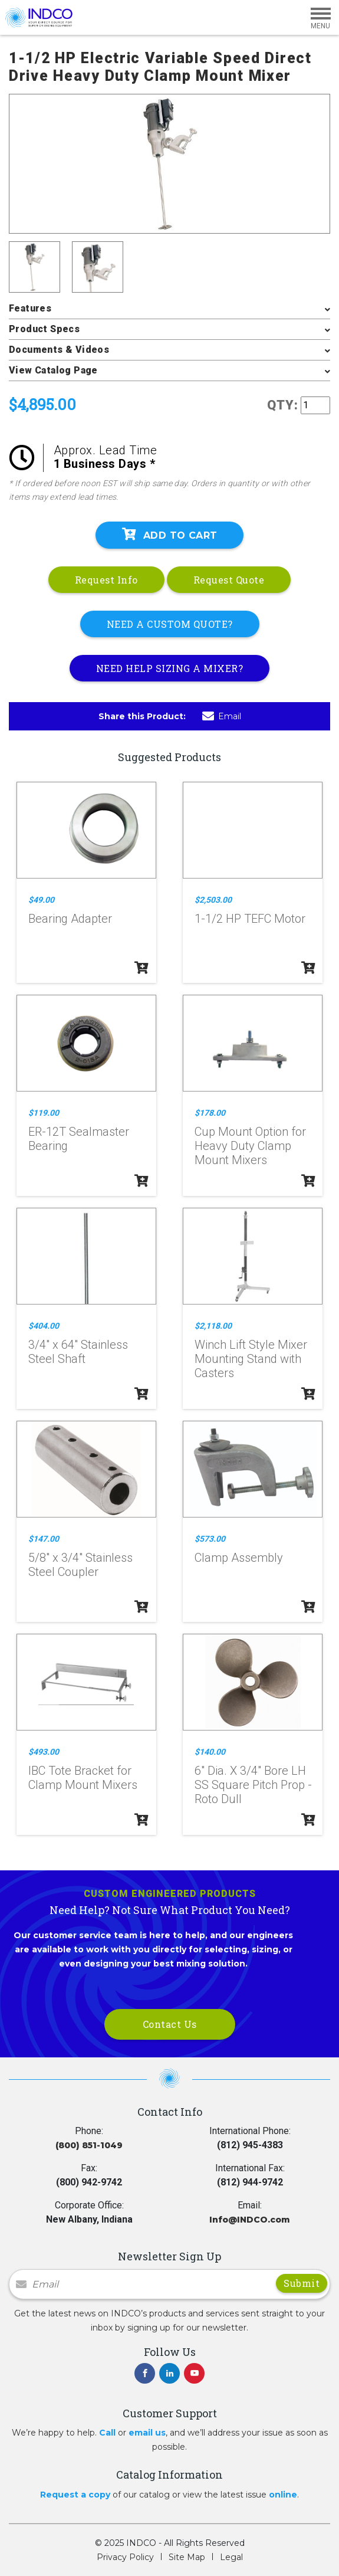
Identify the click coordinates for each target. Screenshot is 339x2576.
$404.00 (43, 1325)
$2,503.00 (213, 899)
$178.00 (210, 1112)
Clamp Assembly (239, 1558)
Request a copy (75, 2494)
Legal (231, 2557)
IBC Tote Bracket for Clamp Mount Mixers (82, 1778)
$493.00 (43, 1751)
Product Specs (44, 329)
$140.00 (210, 1751)
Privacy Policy (125, 2557)
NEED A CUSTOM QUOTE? (170, 624)
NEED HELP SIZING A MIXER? (169, 668)
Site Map (187, 2557)
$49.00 (41, 899)
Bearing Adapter (70, 919)
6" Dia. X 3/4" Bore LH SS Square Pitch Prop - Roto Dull (253, 1785)
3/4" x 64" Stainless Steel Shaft (78, 1352)
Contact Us (170, 2024)
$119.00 (43, 1112)
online (283, 2494)
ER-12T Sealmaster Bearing (78, 1139)
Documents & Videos (59, 349)
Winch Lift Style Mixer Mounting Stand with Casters (251, 1359)
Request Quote (229, 579)
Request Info (106, 579)
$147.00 (43, 1538)
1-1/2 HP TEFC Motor (250, 919)
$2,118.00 (213, 1325)
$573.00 (210, 1538)
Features (30, 308)
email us (147, 2432)
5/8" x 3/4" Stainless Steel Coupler (80, 1565)
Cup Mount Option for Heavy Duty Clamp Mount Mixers (250, 1146)
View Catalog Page (53, 370)
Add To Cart (170, 534)
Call (107, 2432)
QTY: (282, 405)
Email (221, 716)
